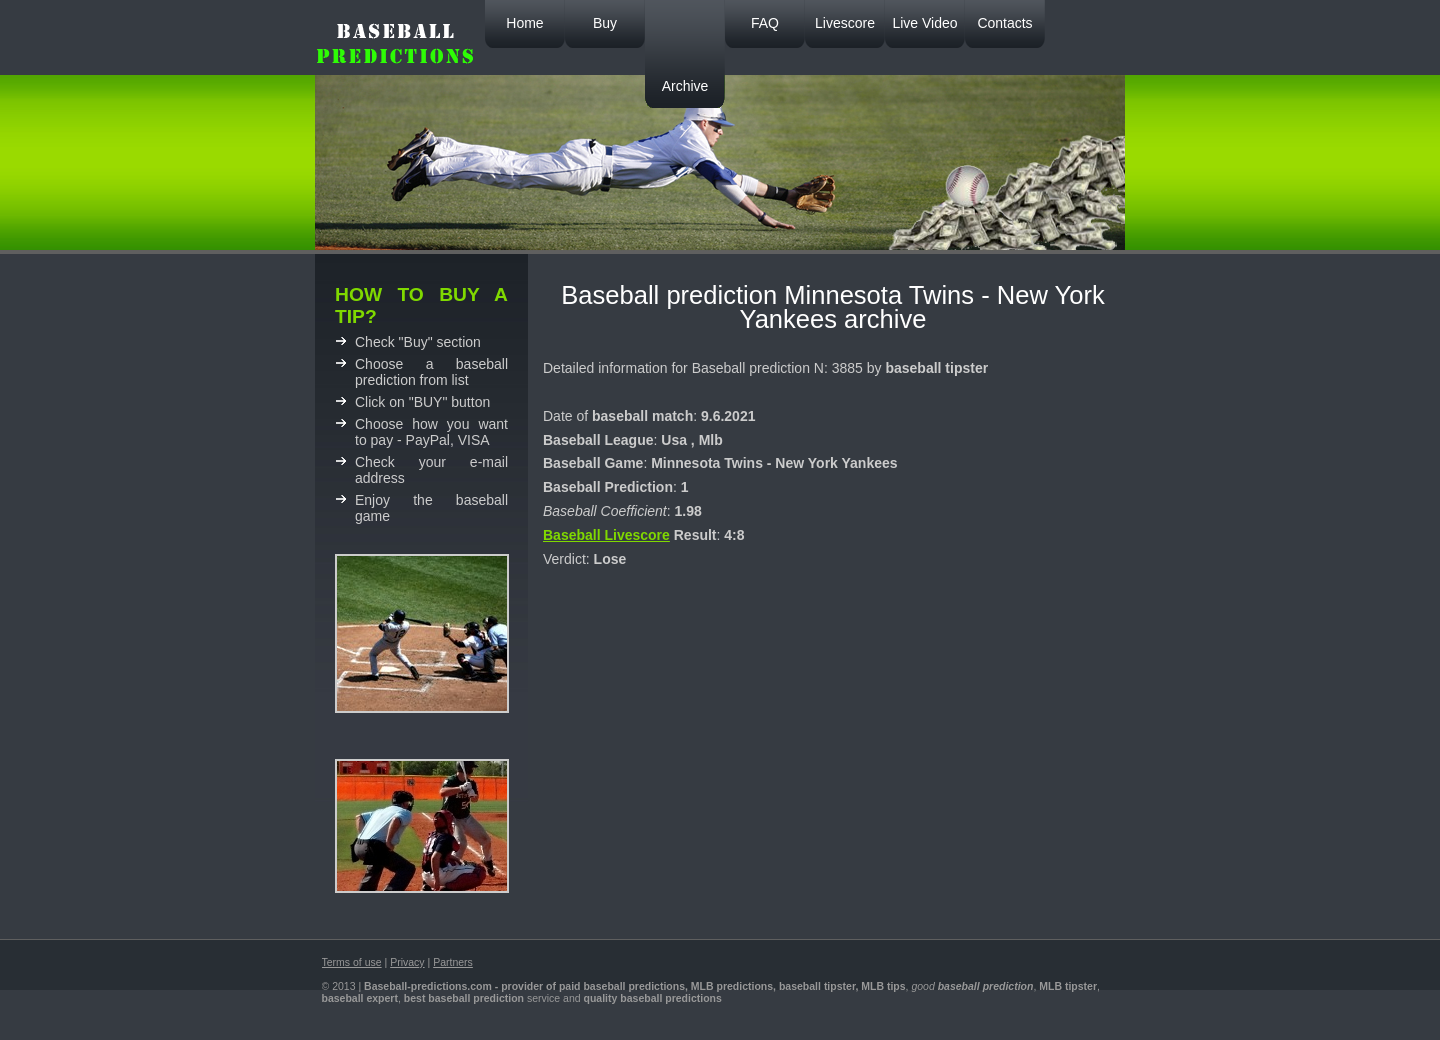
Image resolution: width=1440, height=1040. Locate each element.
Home (524, 23)
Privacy (407, 962)
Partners (453, 962)
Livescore (845, 23)
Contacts (1004, 23)
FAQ (765, 23)
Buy (605, 23)
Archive (685, 86)
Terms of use (352, 962)
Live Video (924, 23)
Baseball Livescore (606, 535)
